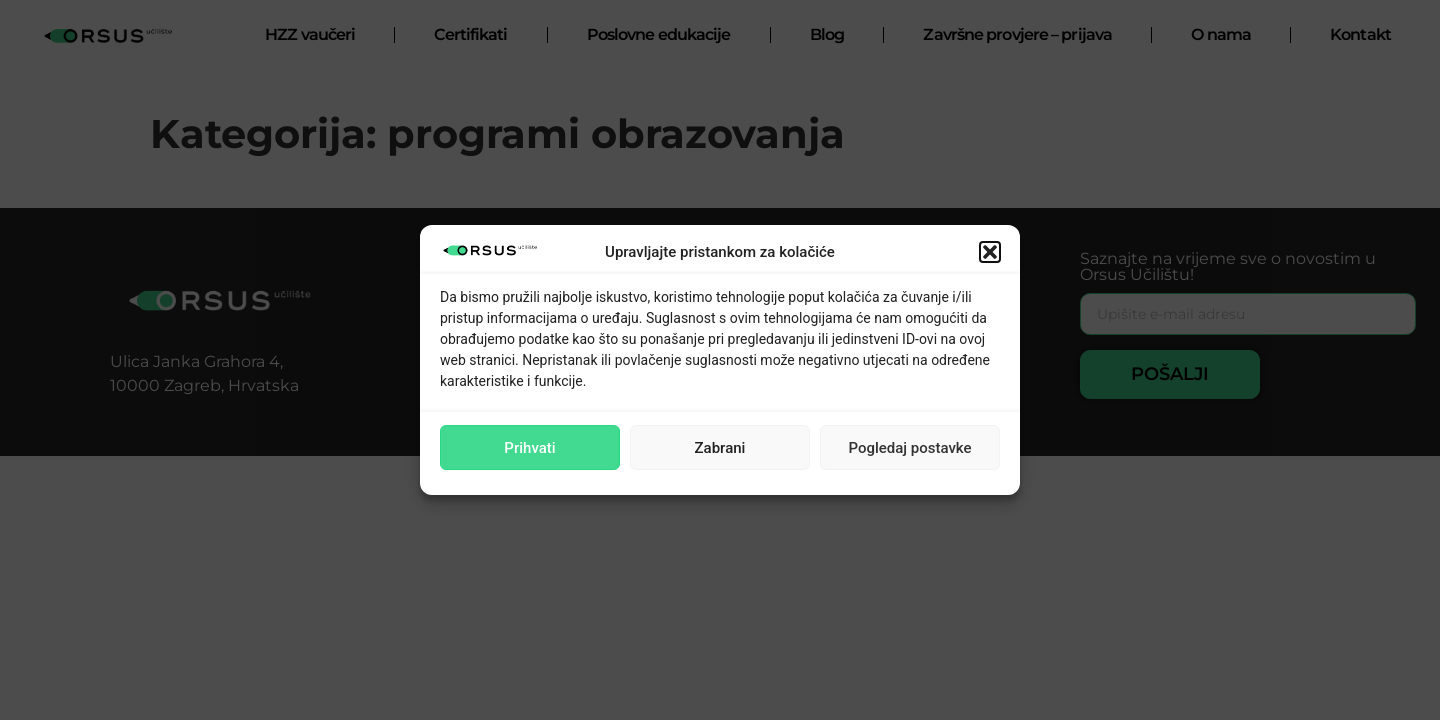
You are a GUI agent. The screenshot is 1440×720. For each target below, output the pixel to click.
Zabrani (720, 448)
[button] (990, 252)
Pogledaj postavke (909, 448)
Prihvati (529, 448)
